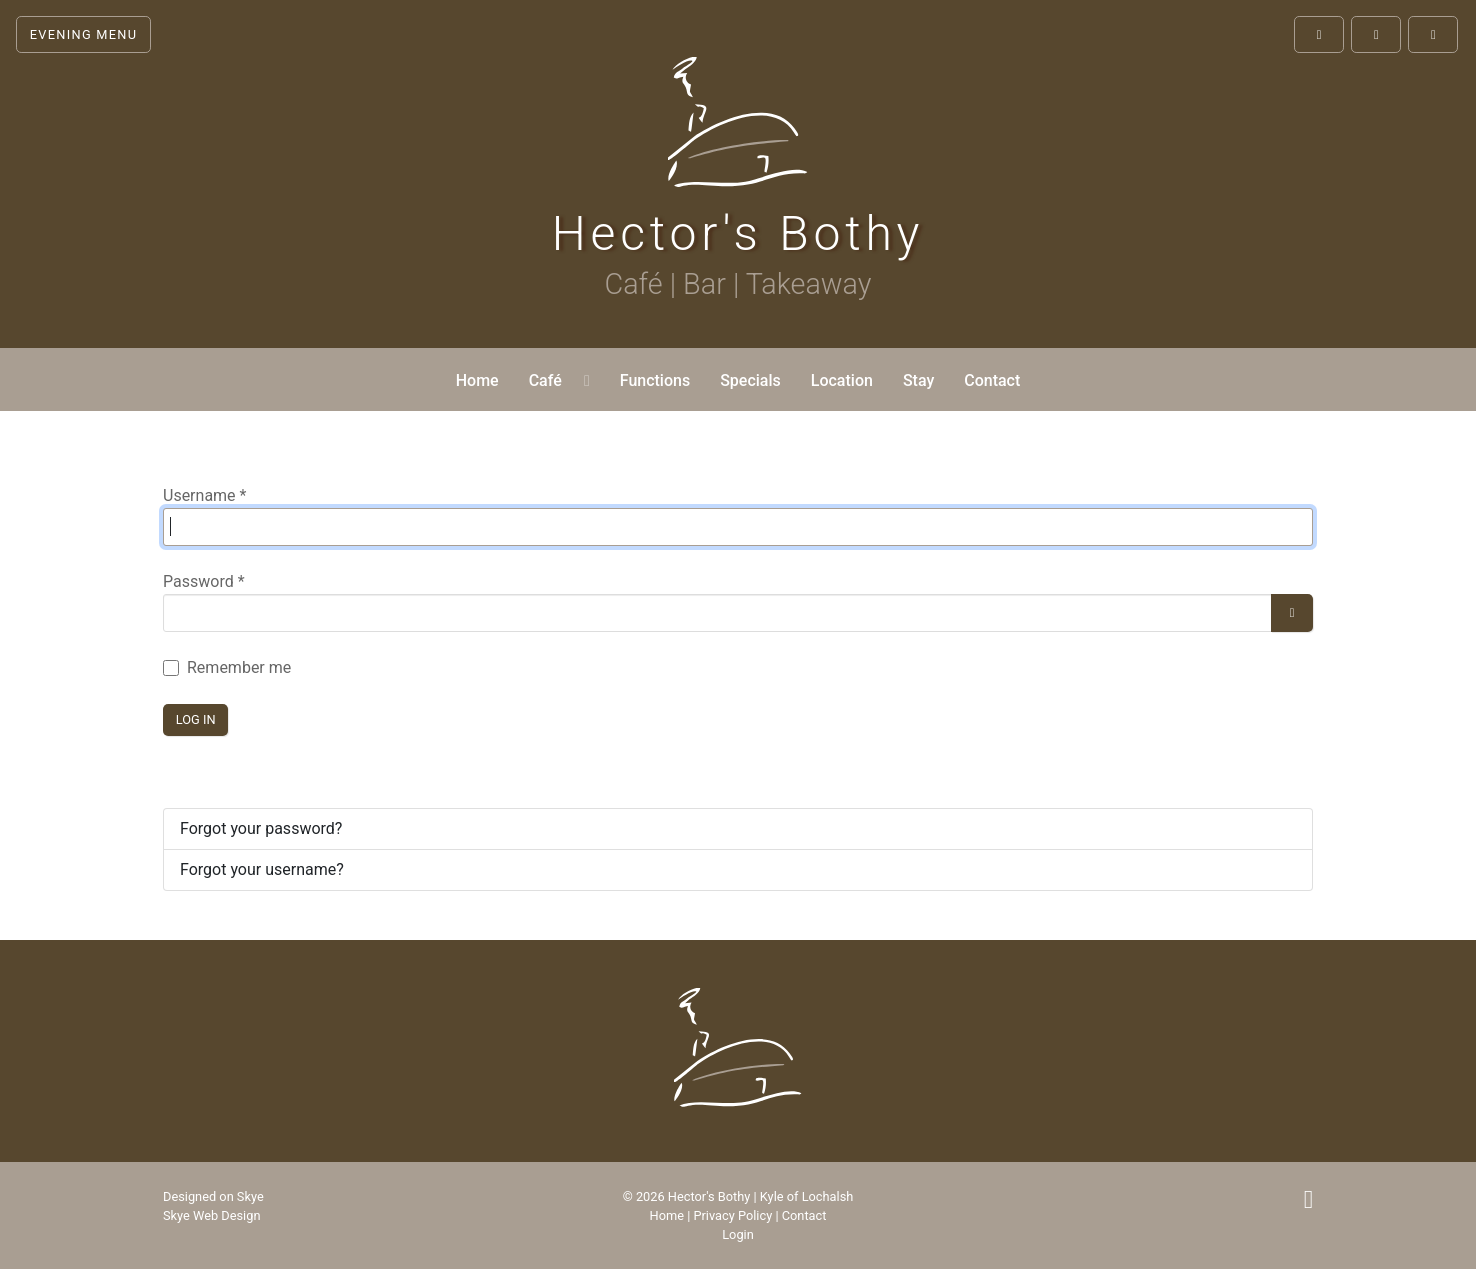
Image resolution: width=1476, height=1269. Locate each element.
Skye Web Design (211, 1215)
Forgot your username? (262, 869)
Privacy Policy (732, 1215)
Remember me (239, 667)
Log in (196, 719)
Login (738, 1234)
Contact (804, 1215)
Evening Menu (84, 34)
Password (204, 581)
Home (667, 1215)
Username (204, 495)
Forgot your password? (261, 828)
